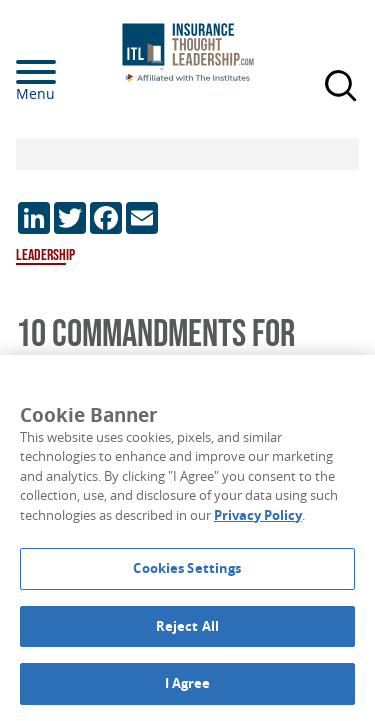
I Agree (188, 683)
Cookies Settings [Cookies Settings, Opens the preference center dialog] (187, 568)
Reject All (187, 626)
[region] (187, 538)
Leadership (45, 255)
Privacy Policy (258, 515)
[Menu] (66, 72)
